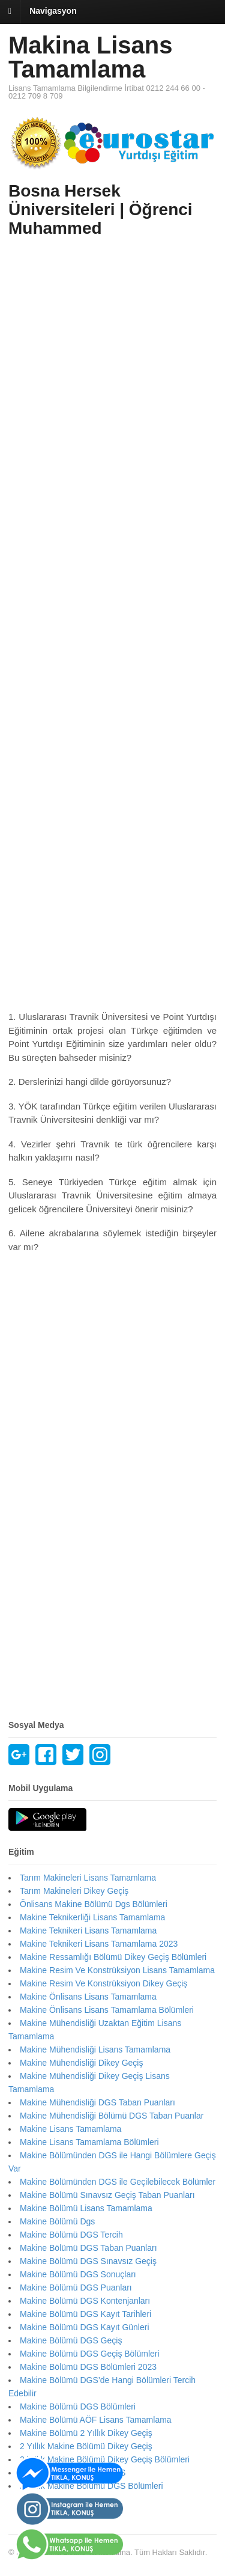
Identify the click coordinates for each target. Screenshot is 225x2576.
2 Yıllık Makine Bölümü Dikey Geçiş (86, 2446)
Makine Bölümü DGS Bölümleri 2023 (88, 2367)
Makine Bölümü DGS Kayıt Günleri (84, 2327)
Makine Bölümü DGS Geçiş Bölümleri (90, 2353)
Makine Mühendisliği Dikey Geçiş (81, 2063)
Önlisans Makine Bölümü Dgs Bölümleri (93, 1904)
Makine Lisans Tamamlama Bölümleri (89, 2142)
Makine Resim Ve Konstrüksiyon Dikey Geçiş (103, 1983)
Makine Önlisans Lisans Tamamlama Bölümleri (107, 2010)
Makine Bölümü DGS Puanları (76, 2287)
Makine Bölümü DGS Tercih (71, 2234)
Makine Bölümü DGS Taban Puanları (88, 2248)
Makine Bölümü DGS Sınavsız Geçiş (88, 2261)
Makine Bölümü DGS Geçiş (71, 2340)
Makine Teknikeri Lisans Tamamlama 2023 (99, 1944)
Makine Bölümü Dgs (57, 2221)
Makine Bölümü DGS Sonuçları (78, 2274)
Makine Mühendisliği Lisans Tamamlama (95, 2049)
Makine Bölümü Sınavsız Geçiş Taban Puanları (107, 2195)
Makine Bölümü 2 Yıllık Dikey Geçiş (86, 2433)
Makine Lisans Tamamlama (70, 2129)
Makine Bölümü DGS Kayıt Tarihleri (85, 2314)
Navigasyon (53, 11)
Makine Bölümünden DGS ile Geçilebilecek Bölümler (117, 2182)
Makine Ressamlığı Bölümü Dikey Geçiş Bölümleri (113, 1957)
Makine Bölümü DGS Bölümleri (78, 2406)
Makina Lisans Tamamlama (90, 57)
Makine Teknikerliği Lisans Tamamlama (92, 1917)
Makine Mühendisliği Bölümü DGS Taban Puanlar (111, 2115)
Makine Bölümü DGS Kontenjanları (85, 2301)
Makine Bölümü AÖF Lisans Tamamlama (96, 2420)
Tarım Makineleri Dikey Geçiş (74, 1891)
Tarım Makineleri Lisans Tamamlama (88, 1877)
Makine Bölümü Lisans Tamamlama (86, 2208)
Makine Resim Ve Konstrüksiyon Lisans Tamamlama (117, 1970)
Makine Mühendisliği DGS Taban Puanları (97, 2102)
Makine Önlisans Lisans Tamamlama (88, 1996)
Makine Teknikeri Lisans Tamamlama (88, 1930)
